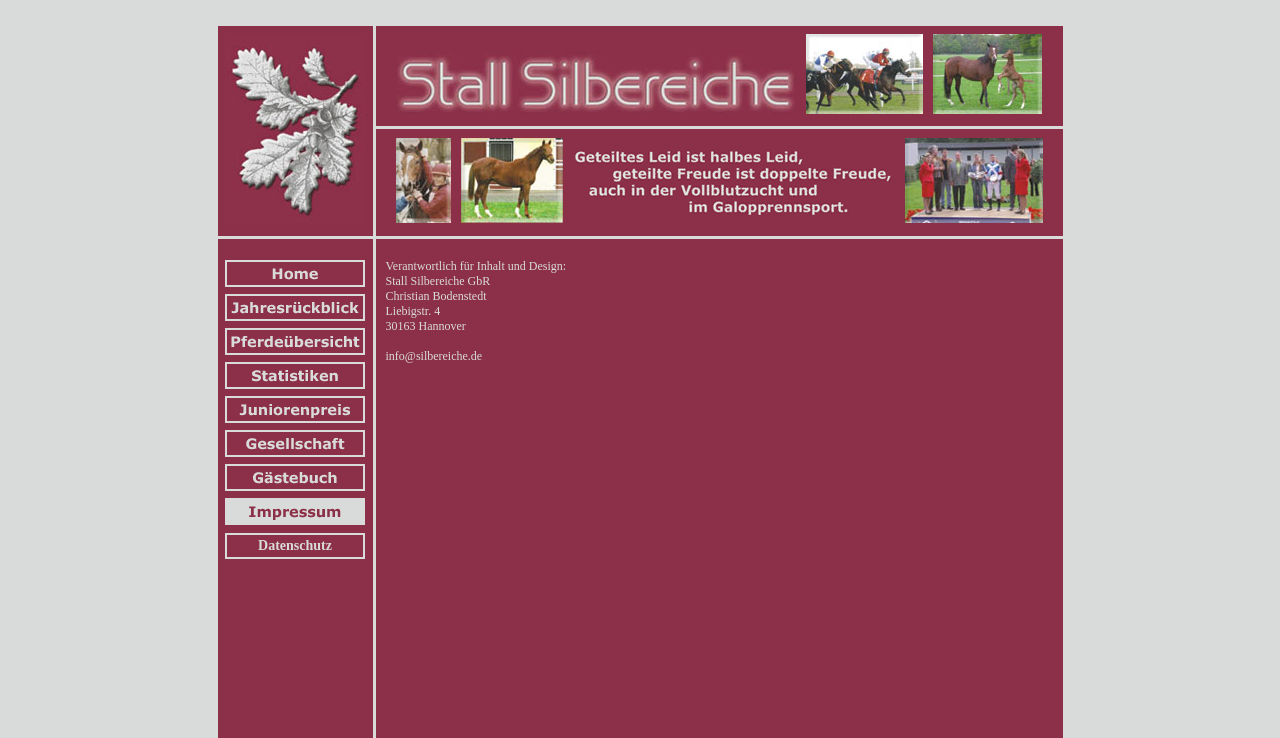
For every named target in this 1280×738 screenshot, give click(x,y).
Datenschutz (295, 545)
